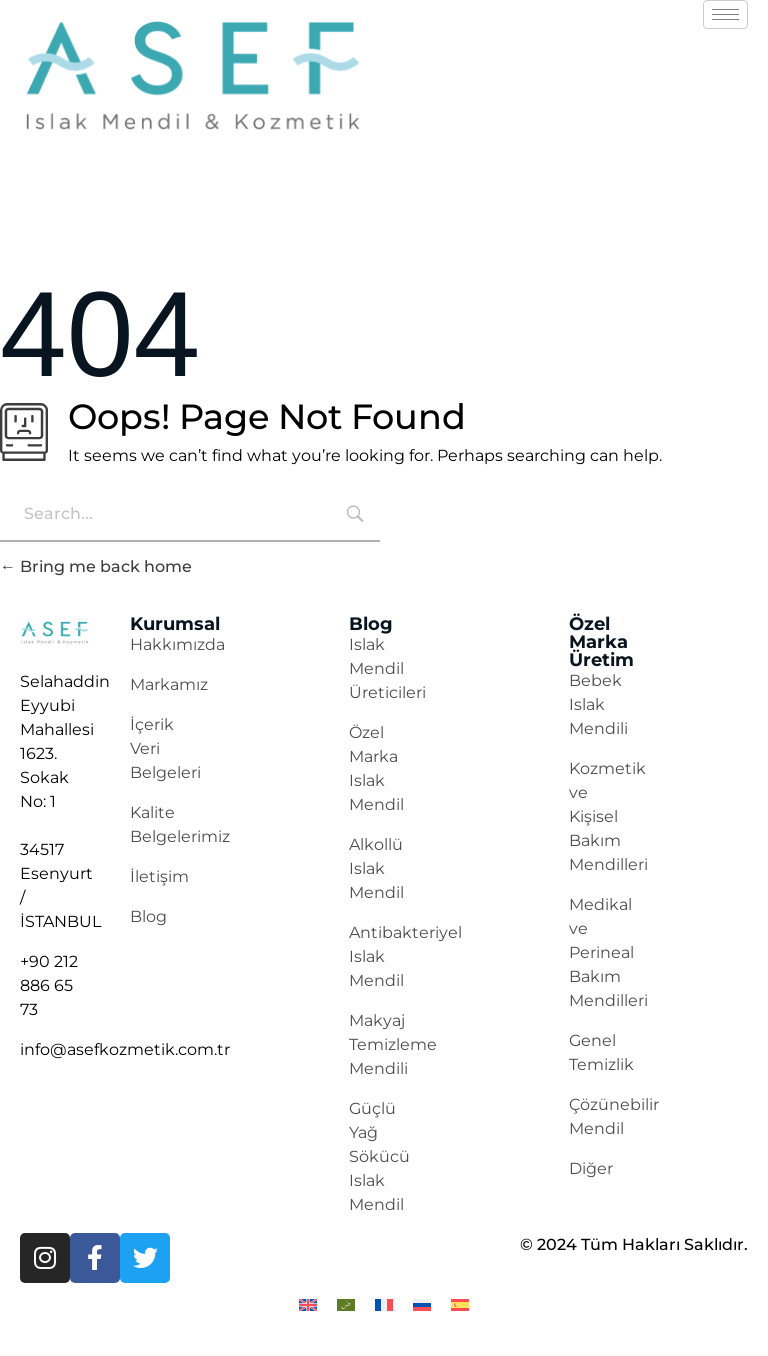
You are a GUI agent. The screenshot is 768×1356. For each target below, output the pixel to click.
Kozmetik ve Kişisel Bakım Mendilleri (608, 816)
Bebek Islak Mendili (598, 704)
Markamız (169, 684)
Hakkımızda (177, 644)
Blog (148, 916)
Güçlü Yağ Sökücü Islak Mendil (379, 1156)
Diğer (591, 1168)
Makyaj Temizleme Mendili (393, 1044)
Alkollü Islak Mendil (376, 868)
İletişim (159, 876)
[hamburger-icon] (725, 14)
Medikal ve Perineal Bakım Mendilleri (608, 952)
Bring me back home (96, 566)
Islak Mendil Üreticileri (387, 668)
